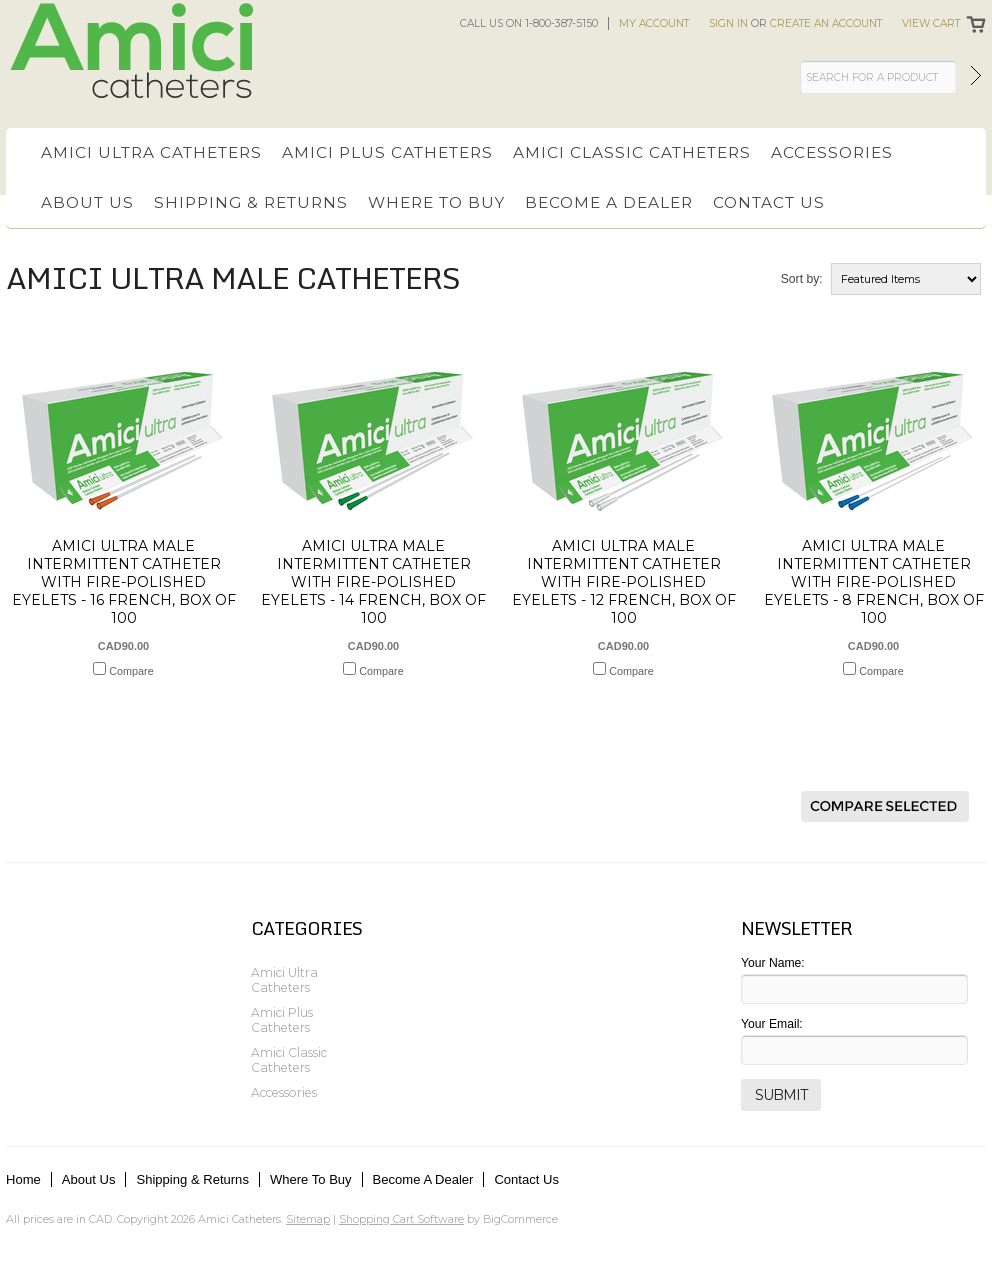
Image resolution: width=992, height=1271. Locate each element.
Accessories (832, 152)
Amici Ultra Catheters (151, 152)
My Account (654, 23)
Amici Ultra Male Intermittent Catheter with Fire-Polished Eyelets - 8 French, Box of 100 (874, 582)
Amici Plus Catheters (387, 152)
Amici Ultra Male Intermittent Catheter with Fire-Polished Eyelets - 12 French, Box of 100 (624, 582)
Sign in (728, 23)
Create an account (826, 23)
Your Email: (772, 1024)
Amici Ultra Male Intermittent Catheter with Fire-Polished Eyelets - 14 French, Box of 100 (373, 582)
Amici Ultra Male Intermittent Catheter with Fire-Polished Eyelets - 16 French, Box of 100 (124, 582)
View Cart (931, 23)
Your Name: (773, 963)
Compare (131, 671)
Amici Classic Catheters (632, 152)
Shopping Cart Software (401, 1219)
